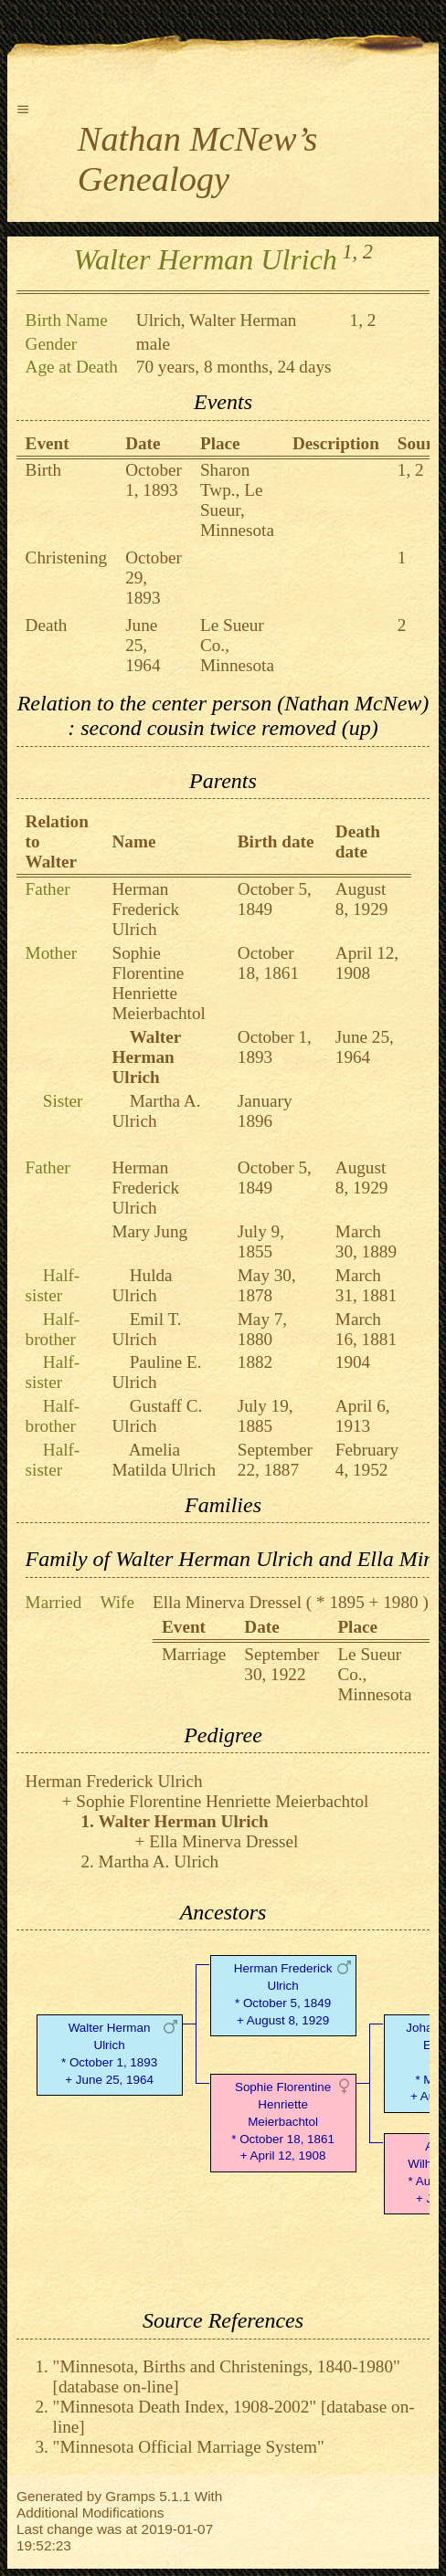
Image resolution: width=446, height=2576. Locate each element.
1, (349, 251)
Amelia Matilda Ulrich (164, 1459)
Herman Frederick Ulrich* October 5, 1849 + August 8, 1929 (283, 1993)
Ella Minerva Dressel (227, 1602)
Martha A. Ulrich (156, 1110)
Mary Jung (150, 1231)
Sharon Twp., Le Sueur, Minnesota (237, 500)
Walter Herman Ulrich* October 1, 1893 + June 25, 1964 (109, 2053)
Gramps (130, 2496)
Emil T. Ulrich (147, 1329)
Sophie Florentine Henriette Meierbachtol (159, 983)
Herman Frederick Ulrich (146, 909)
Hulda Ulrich (142, 1285)
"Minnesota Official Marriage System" (188, 2446)
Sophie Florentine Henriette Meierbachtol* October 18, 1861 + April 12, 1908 (282, 2121)
